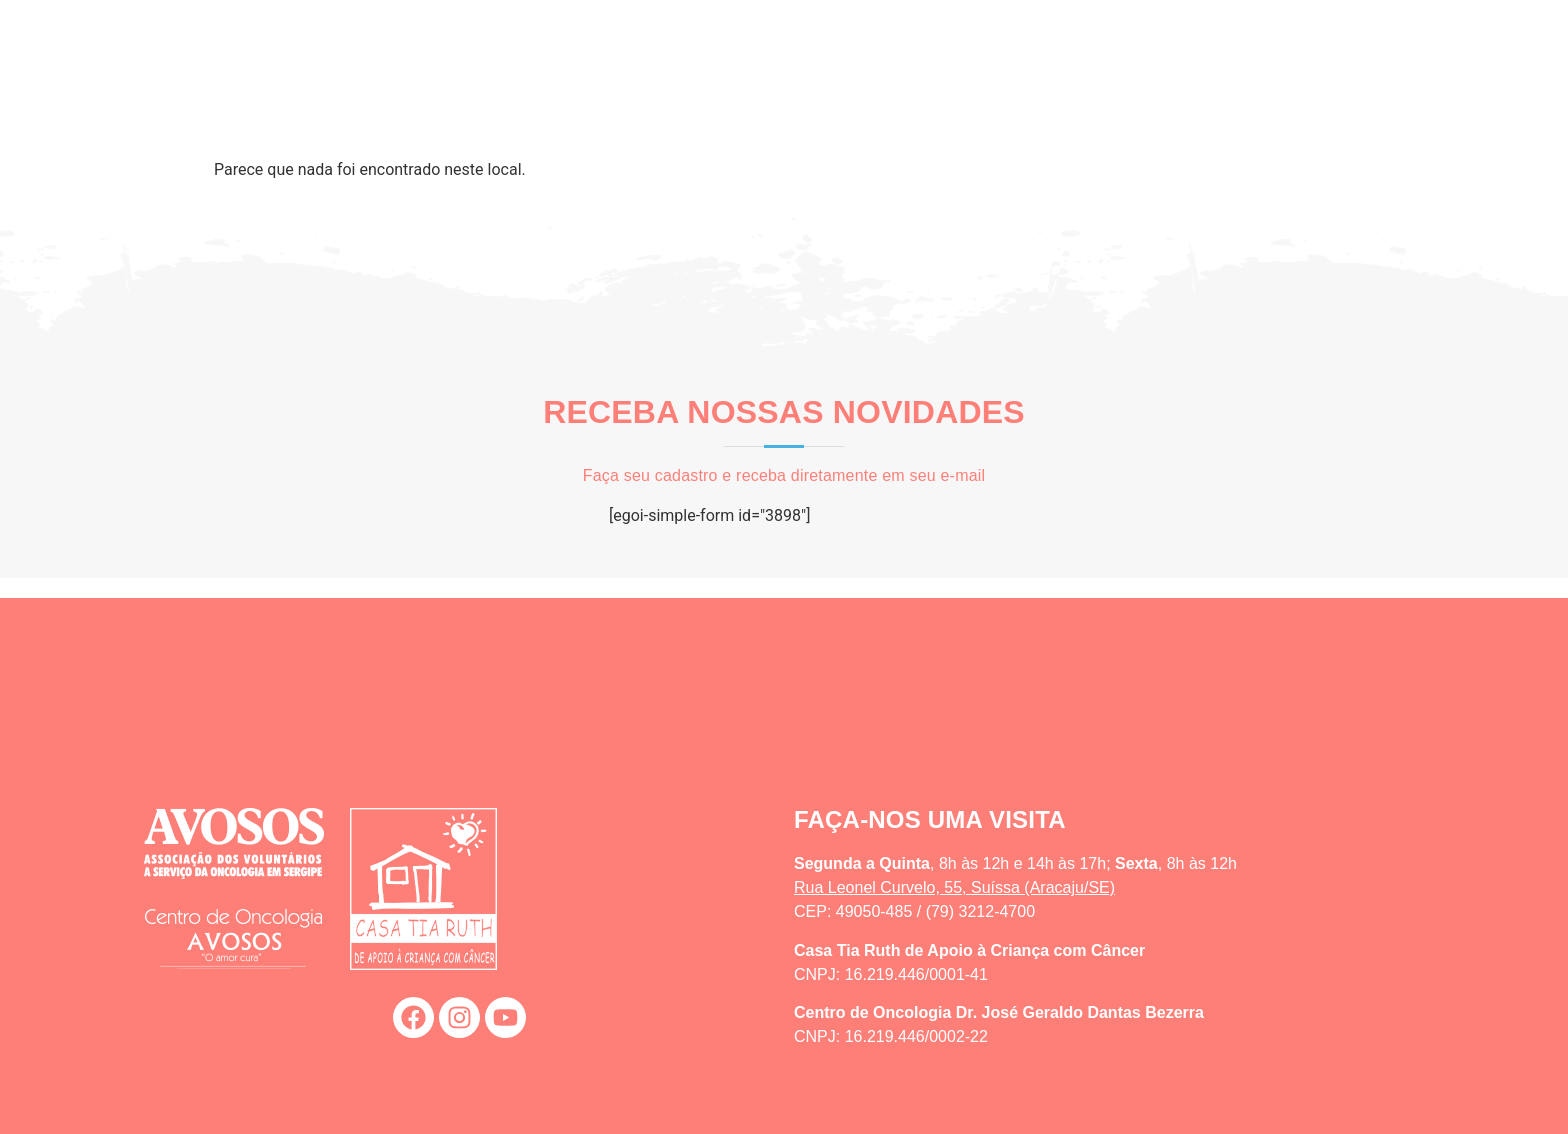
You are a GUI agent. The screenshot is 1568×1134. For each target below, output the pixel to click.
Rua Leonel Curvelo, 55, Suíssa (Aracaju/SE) (954, 887)
